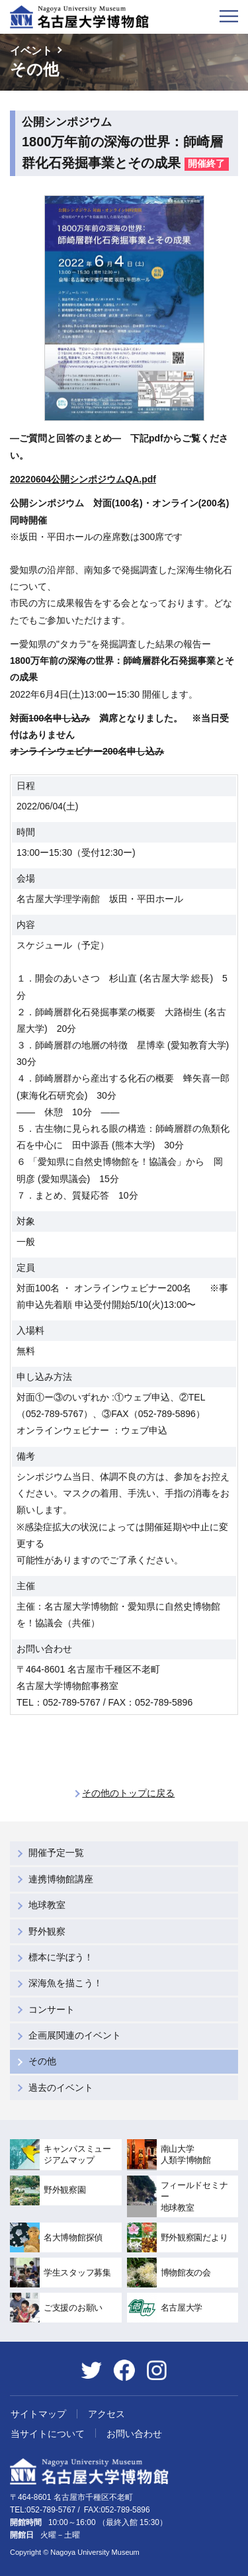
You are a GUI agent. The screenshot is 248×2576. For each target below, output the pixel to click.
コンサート (51, 2009)
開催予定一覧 (56, 1852)
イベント (31, 50)
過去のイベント (60, 2087)
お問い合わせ (134, 2433)
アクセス (106, 2414)
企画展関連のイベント (74, 2035)
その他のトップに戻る (128, 1793)
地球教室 (46, 1905)
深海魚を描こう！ (65, 1983)
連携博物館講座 (60, 1879)
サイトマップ (38, 2414)
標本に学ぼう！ (60, 1957)
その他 (42, 2061)
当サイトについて (48, 2433)
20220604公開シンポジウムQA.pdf (83, 479)
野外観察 (46, 1931)
